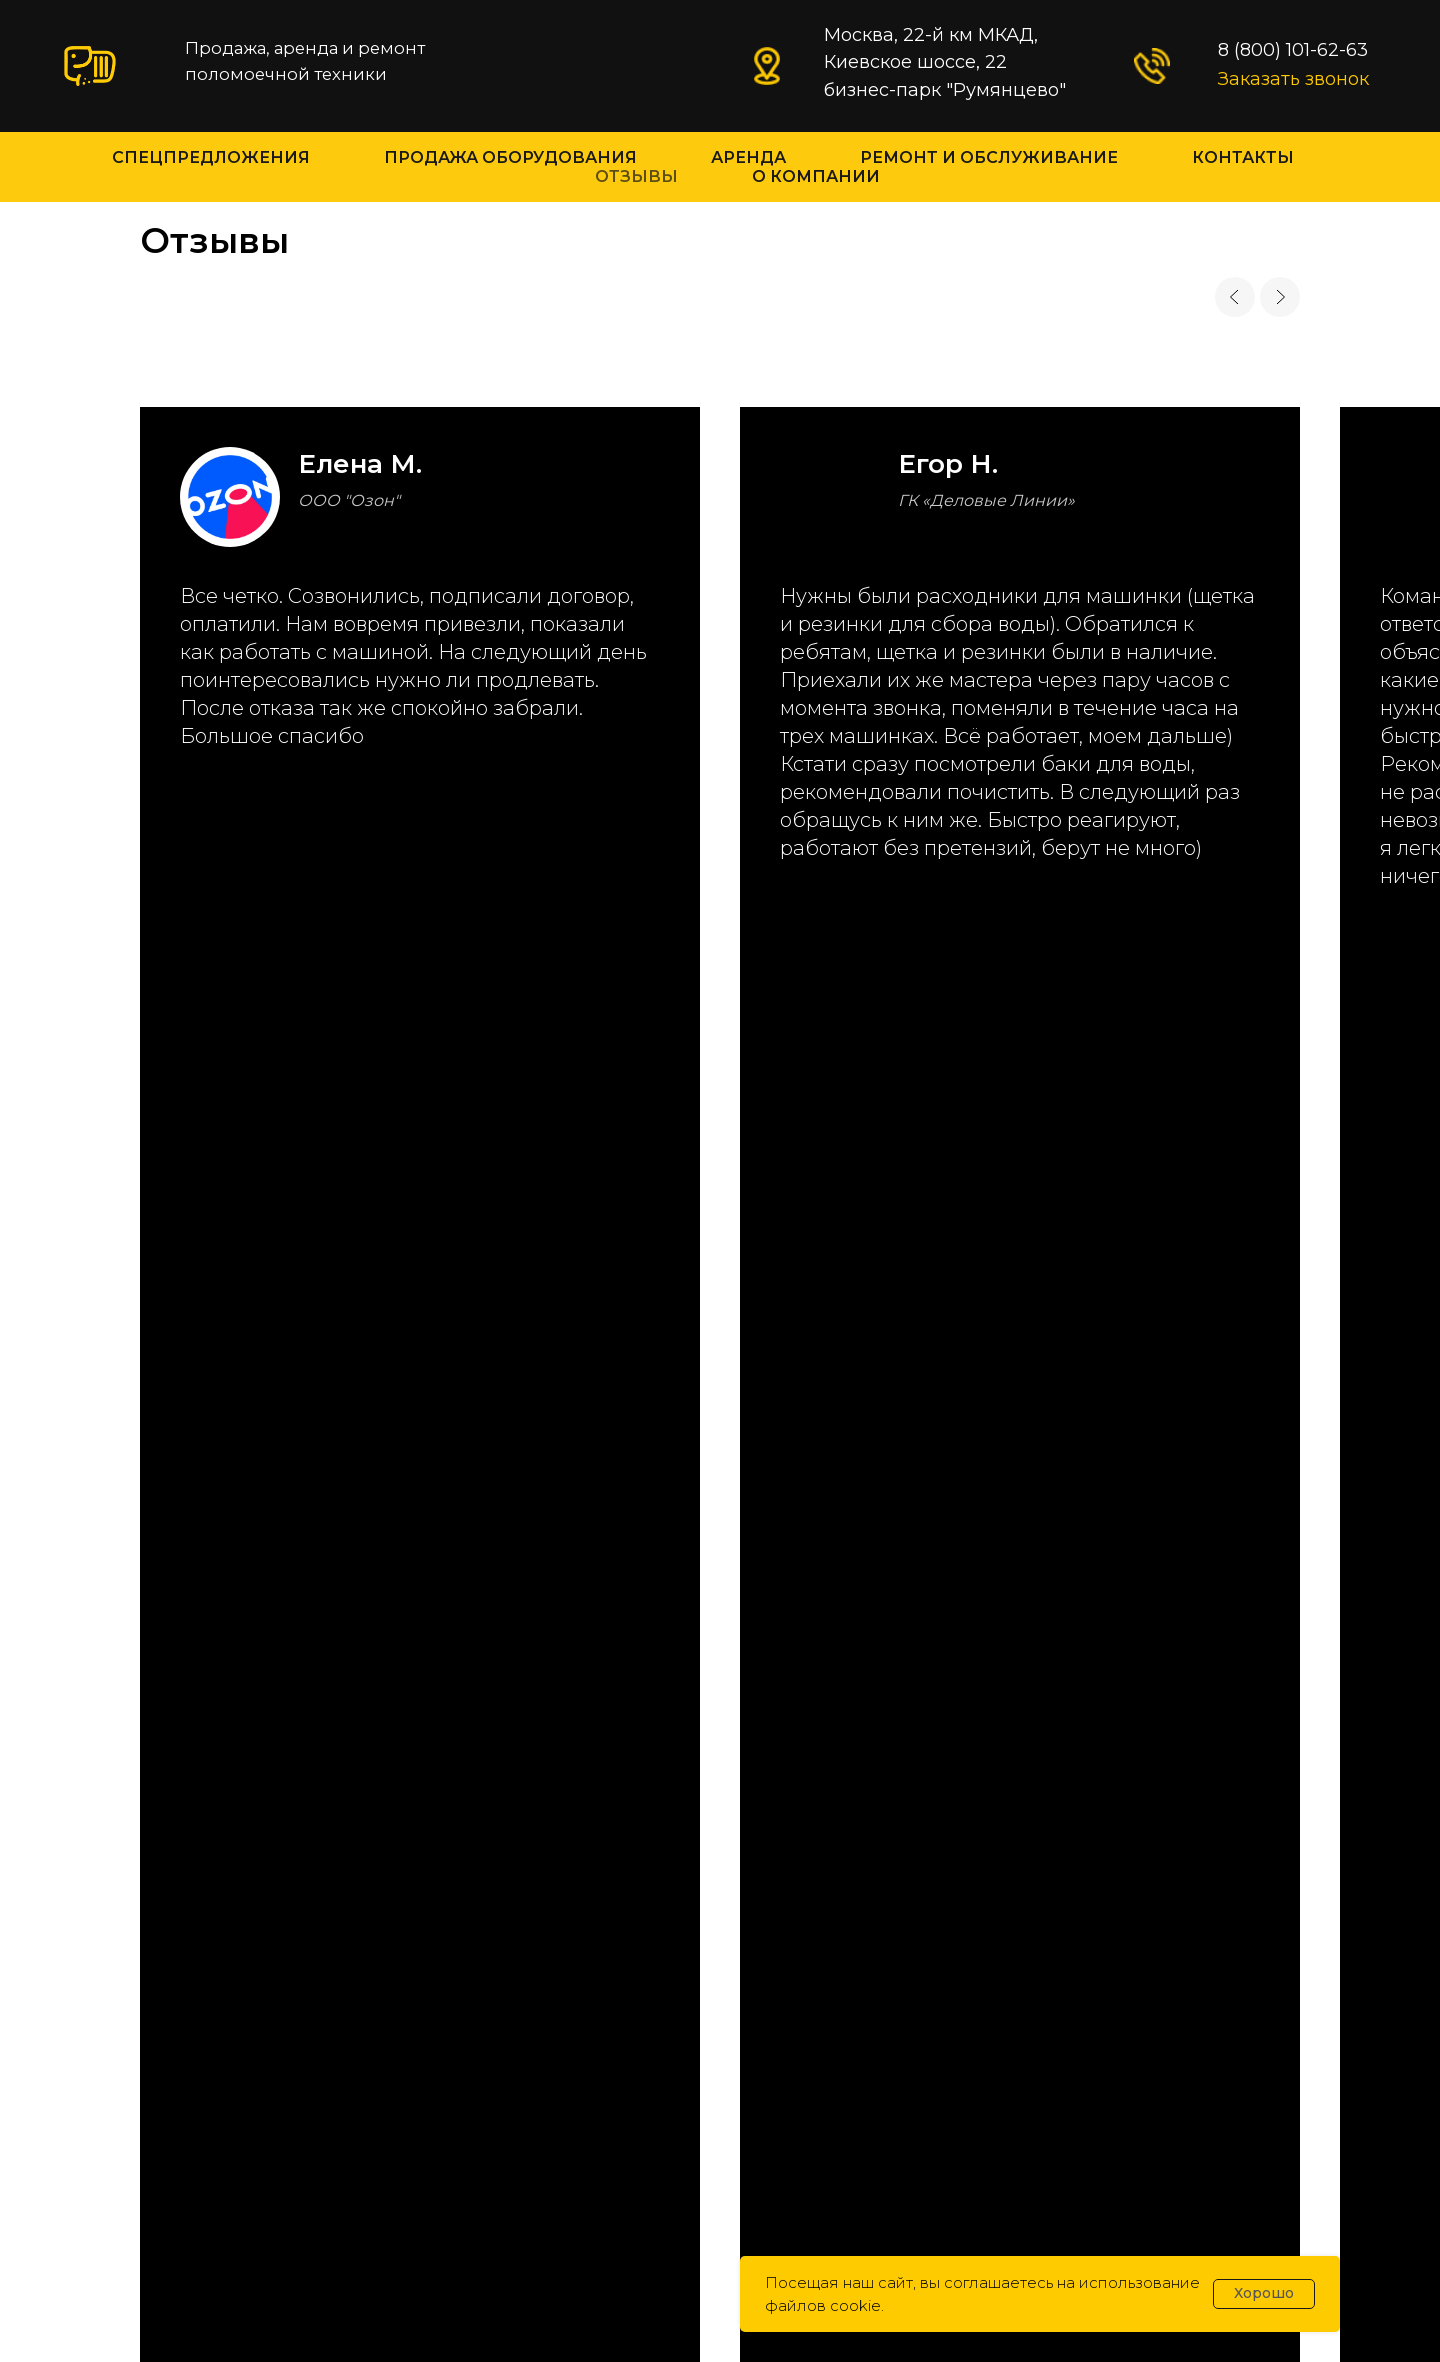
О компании (816, 176)
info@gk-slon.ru (193, 1629)
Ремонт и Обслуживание (989, 157)
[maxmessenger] (106, 1856)
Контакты (1243, 157)
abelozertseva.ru (770, 2228)
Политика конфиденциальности (720, 2202)
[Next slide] (1280, 297)
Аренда (748, 157)
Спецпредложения (211, 157)
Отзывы (636, 176)
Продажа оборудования (510, 157)
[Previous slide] (1235, 297)
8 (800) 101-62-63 (195, 1506)
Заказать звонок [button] (1293, 79)
